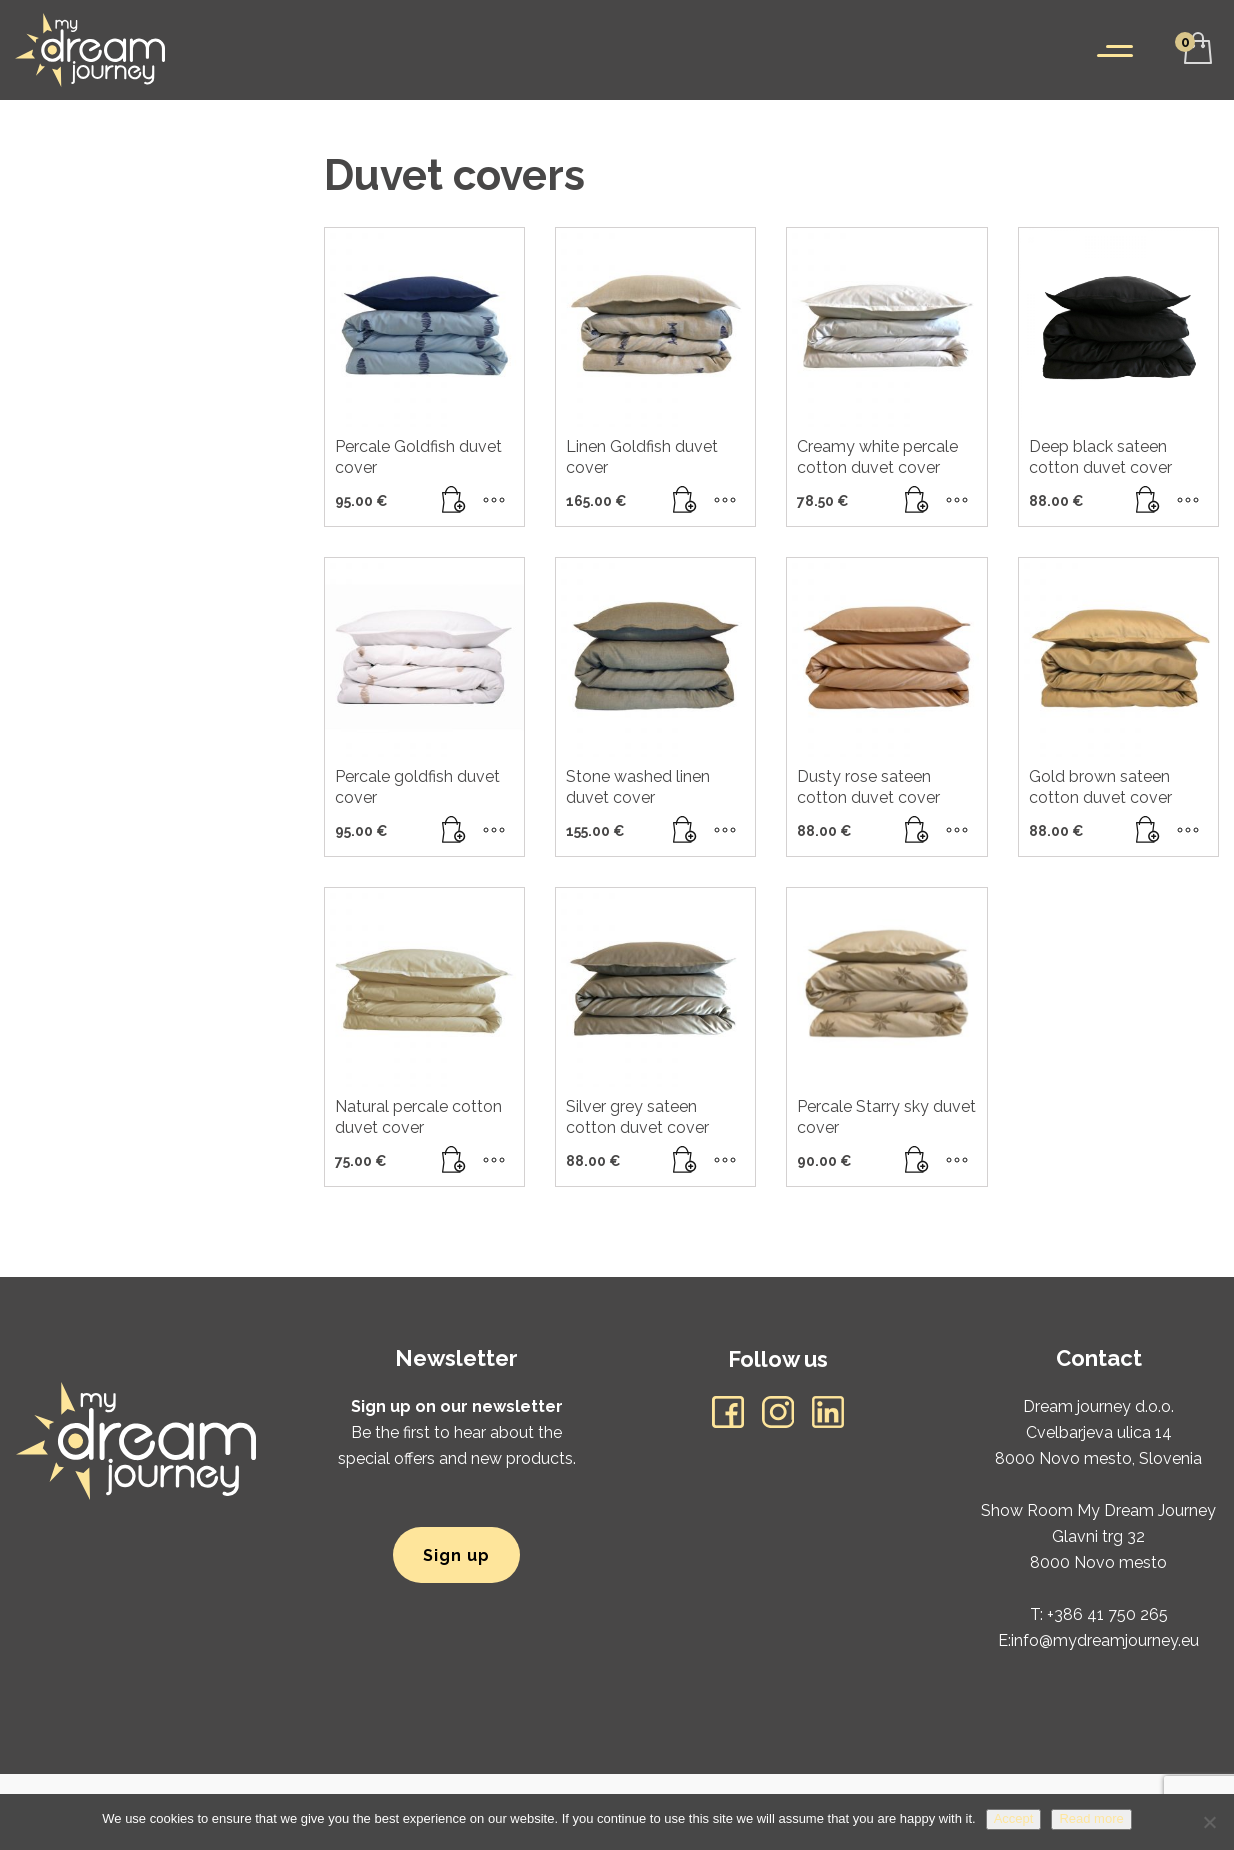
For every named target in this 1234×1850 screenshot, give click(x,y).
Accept (1014, 1818)
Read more (1091, 1818)
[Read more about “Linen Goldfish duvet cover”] (685, 501)
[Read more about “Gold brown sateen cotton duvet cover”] (1148, 831)
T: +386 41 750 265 (1099, 1614)
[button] (454, 501)
